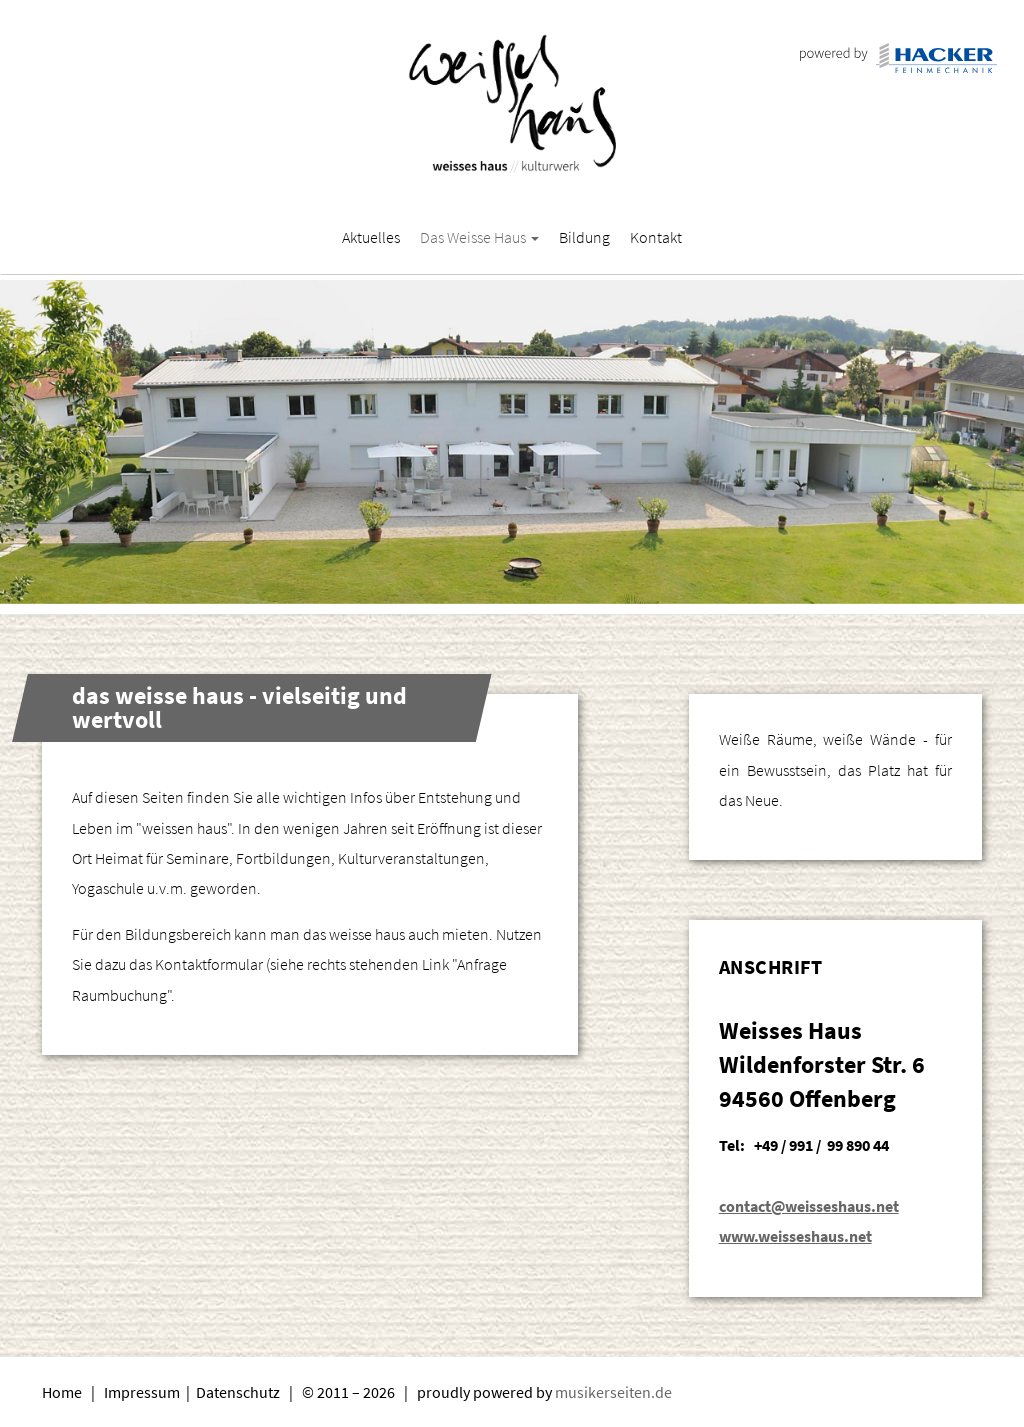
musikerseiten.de (613, 1392)
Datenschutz (239, 1392)
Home (62, 1392)
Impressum (143, 1392)
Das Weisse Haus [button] (479, 237)
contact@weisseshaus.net (809, 1206)
